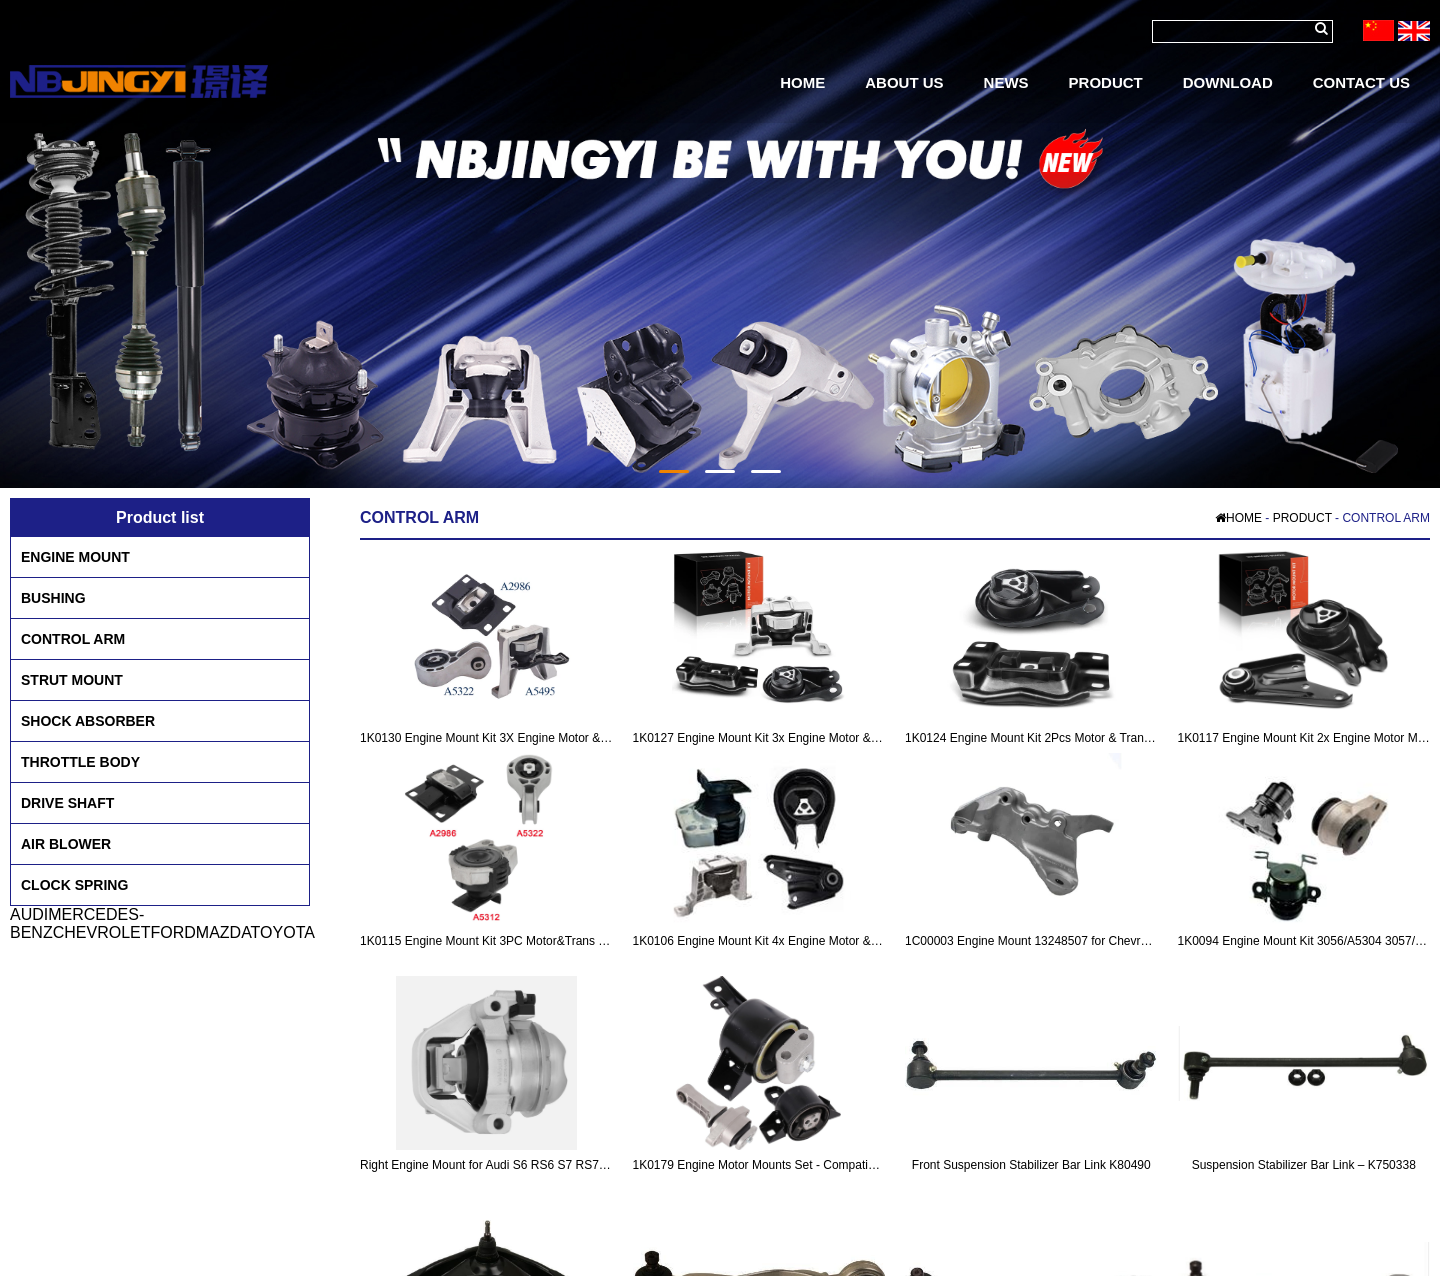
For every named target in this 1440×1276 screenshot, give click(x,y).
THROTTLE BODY (80, 762)
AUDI (29, 914)
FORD (172, 932)
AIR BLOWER (66, 844)
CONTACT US (1361, 82)
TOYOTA (283, 932)
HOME (802, 82)
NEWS (1006, 82)
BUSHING (53, 598)
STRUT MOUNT (72, 680)
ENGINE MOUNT (75, 557)
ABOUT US (904, 82)
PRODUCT (1106, 82)
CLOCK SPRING (74, 885)
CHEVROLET (102, 932)
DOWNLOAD (1228, 82)
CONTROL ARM (73, 639)
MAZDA (223, 932)
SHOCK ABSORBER (88, 721)
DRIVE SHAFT (67, 803)
